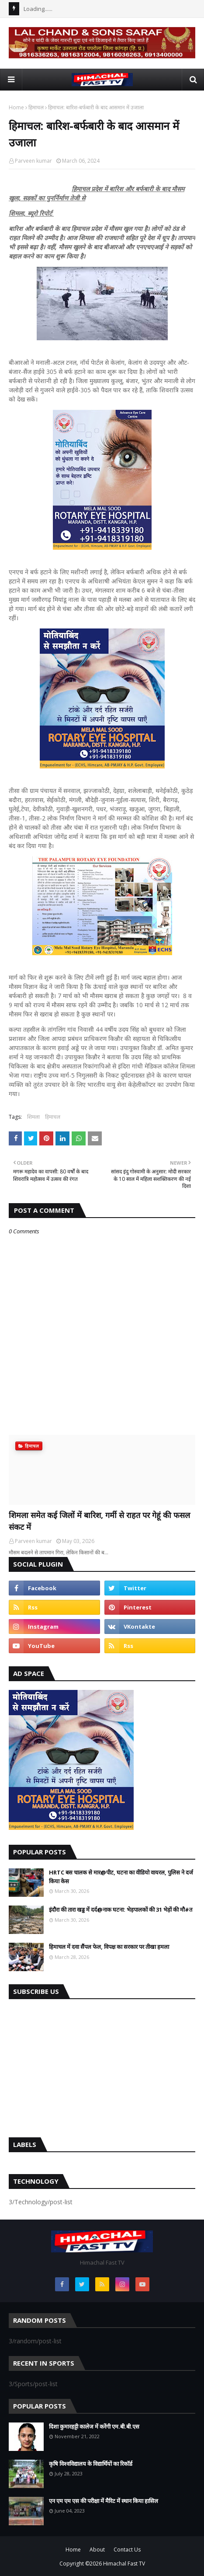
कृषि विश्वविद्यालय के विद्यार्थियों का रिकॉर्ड (90, 2464)
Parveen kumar (33, 160)
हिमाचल (36, 107)
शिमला (33, 1116)
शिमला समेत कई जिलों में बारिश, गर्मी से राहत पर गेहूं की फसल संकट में (99, 1521)
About (97, 2549)
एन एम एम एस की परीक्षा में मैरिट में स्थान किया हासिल (103, 2501)
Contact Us (127, 2549)
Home (16, 107)
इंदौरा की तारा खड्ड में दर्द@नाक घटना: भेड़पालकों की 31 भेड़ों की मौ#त (120, 1909)
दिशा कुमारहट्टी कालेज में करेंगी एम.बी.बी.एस (94, 2426)
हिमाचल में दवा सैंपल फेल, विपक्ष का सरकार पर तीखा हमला (109, 1947)
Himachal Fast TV (124, 2563)
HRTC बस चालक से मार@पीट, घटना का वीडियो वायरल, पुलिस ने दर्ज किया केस (121, 1876)
